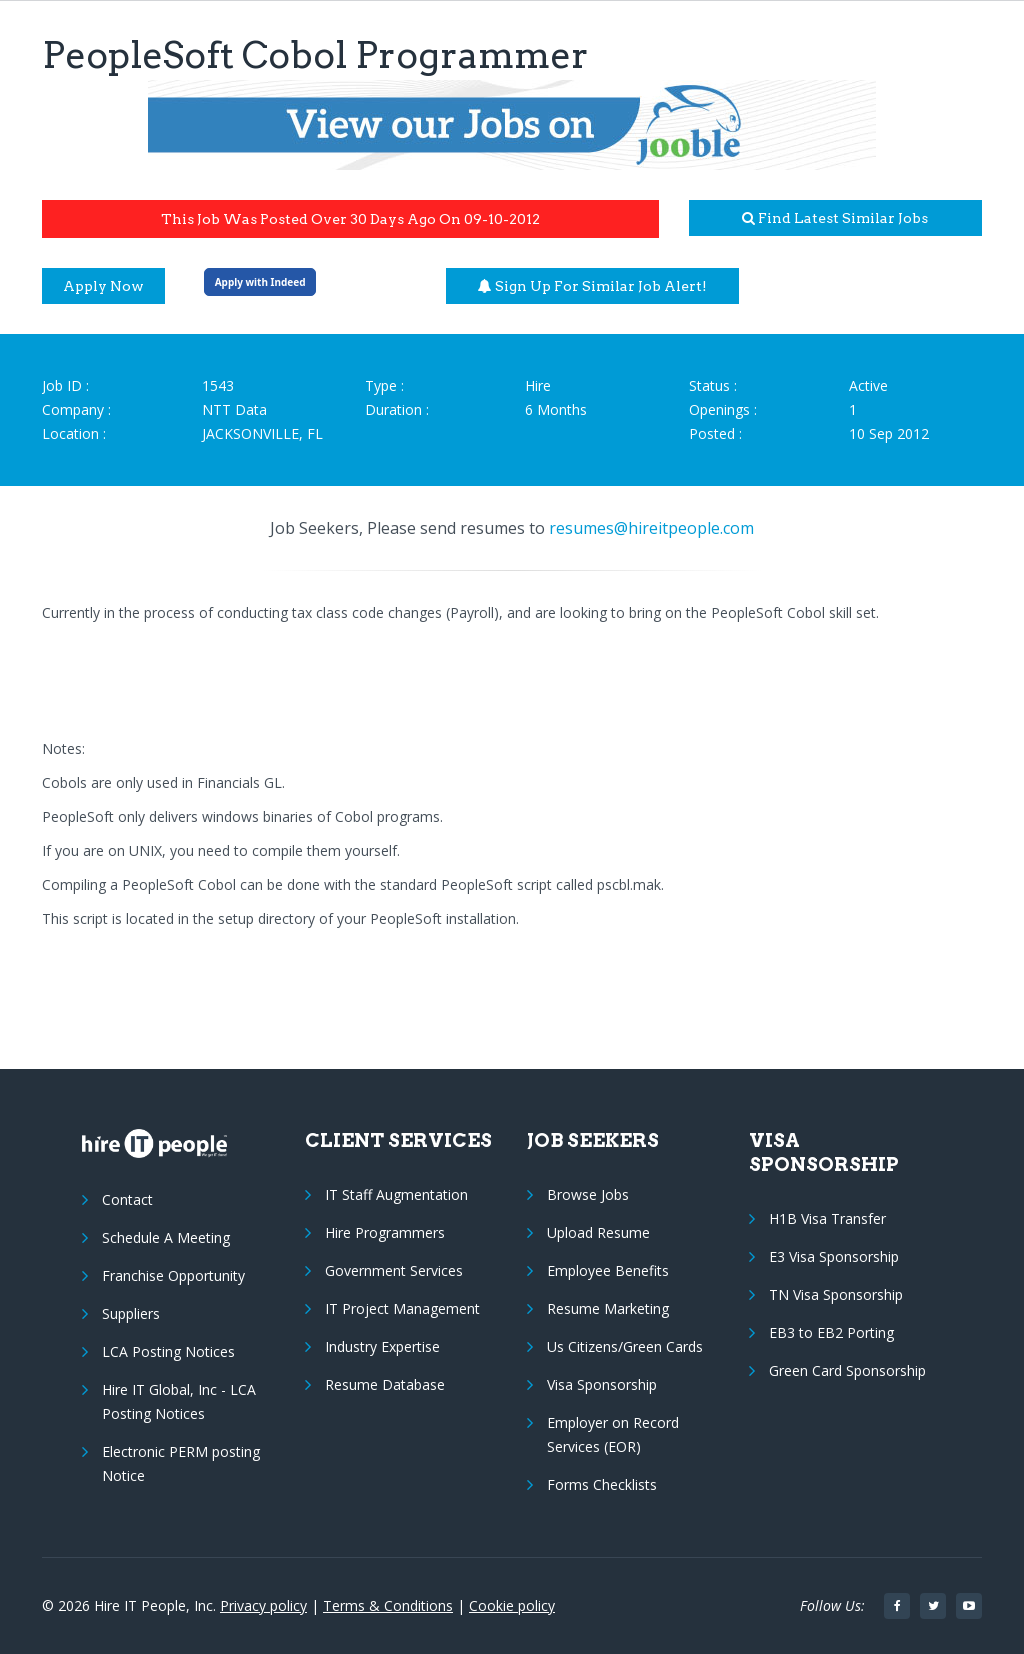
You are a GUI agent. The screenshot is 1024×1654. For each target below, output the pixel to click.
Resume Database (385, 1384)
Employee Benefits (608, 1270)
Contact (127, 1199)
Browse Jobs (588, 1194)
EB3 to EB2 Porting (831, 1332)
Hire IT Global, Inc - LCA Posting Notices (179, 1401)
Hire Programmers (385, 1232)
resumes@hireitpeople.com (651, 528)
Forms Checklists (602, 1484)
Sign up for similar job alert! (592, 286)
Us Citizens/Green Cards (625, 1346)
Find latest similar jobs (835, 218)
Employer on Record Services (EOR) (613, 1434)
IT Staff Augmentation (396, 1194)
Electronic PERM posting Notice (181, 1463)
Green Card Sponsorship (847, 1370)
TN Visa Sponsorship (836, 1294)
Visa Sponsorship (602, 1384)
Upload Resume (598, 1232)
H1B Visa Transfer (827, 1218)
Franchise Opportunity (173, 1275)
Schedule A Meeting (166, 1237)
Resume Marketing (608, 1308)
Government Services (394, 1270)
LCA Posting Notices (168, 1351)
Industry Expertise (382, 1346)
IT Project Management (402, 1308)
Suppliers (131, 1313)
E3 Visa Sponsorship (834, 1256)
